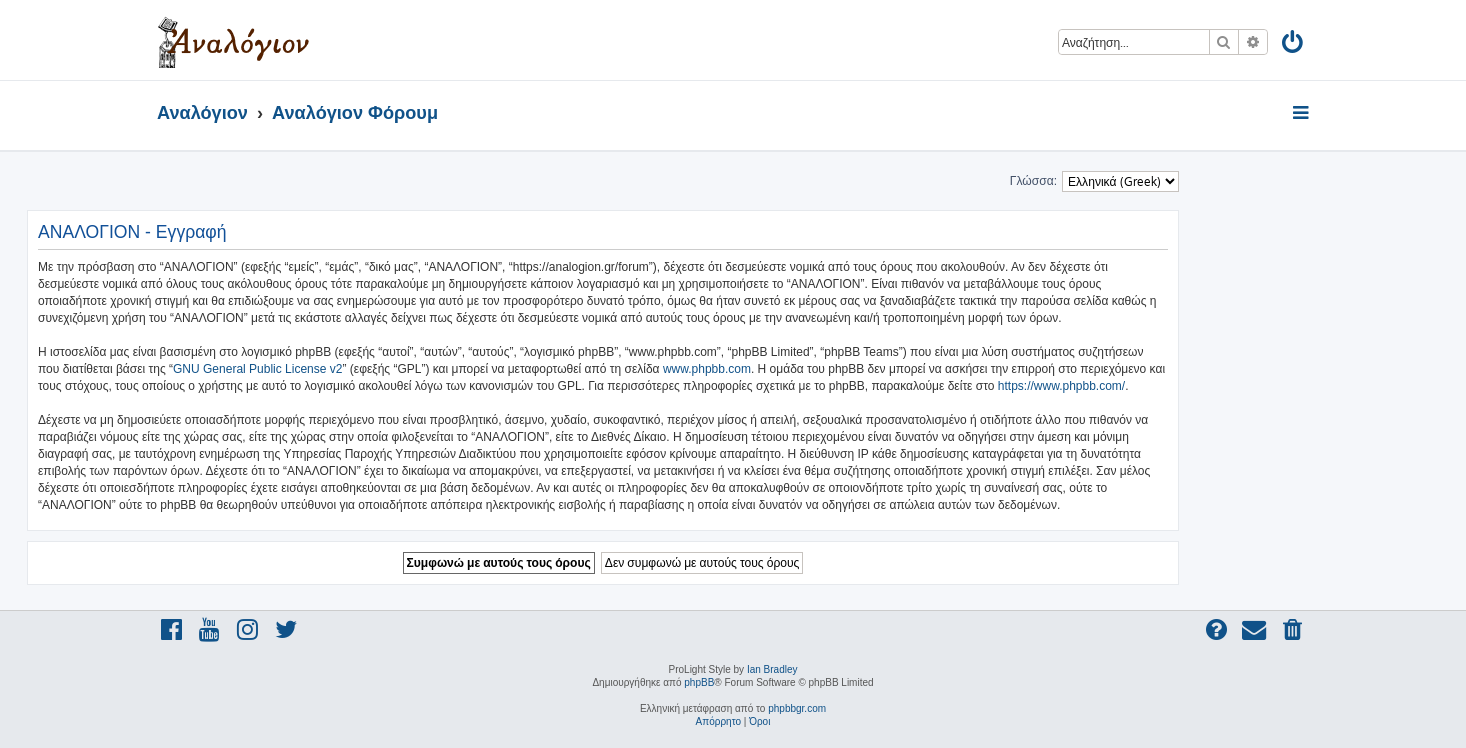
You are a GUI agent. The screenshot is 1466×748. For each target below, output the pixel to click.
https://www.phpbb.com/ (1061, 386)
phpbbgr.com (797, 708)
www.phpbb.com (707, 369)
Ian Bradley (772, 669)
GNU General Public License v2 (257, 369)
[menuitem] (1293, 45)
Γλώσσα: (1033, 181)
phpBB (699, 682)
